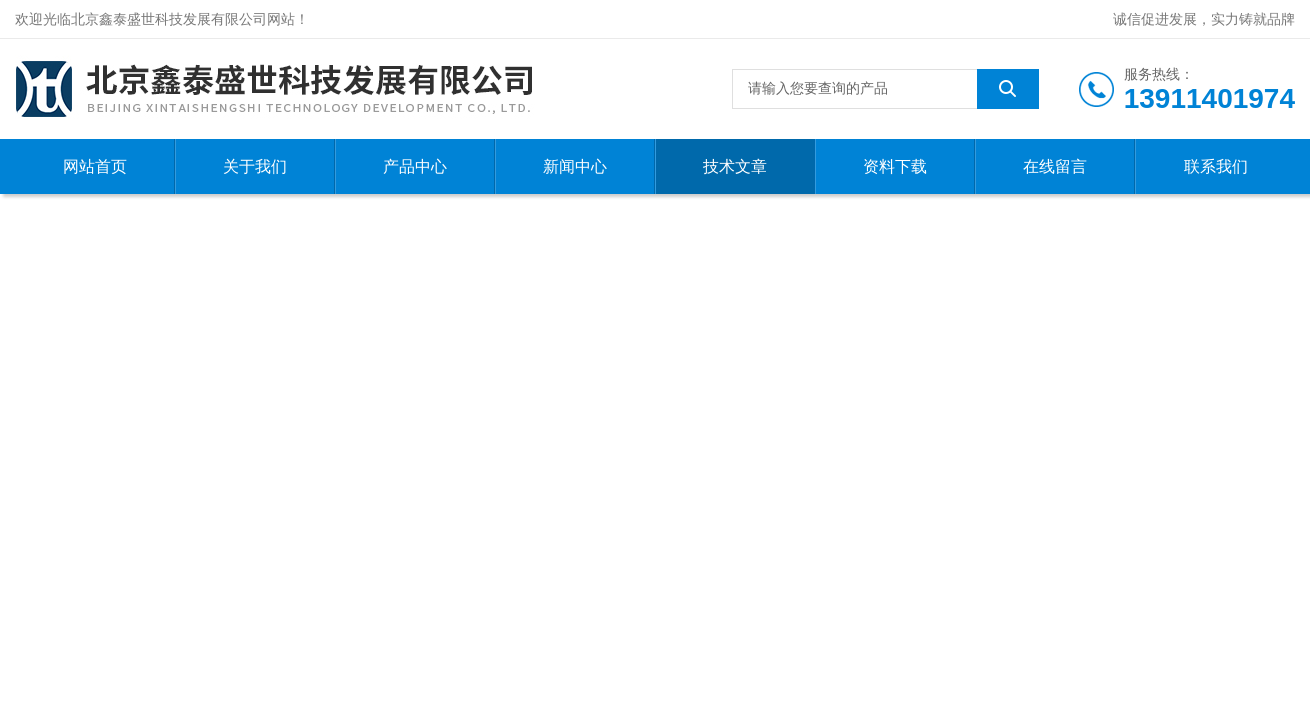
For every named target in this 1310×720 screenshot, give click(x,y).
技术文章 (735, 166)
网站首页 (95, 166)
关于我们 (255, 166)
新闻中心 (575, 166)
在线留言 (1055, 166)
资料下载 (895, 166)
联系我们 (1216, 166)
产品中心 (415, 166)
